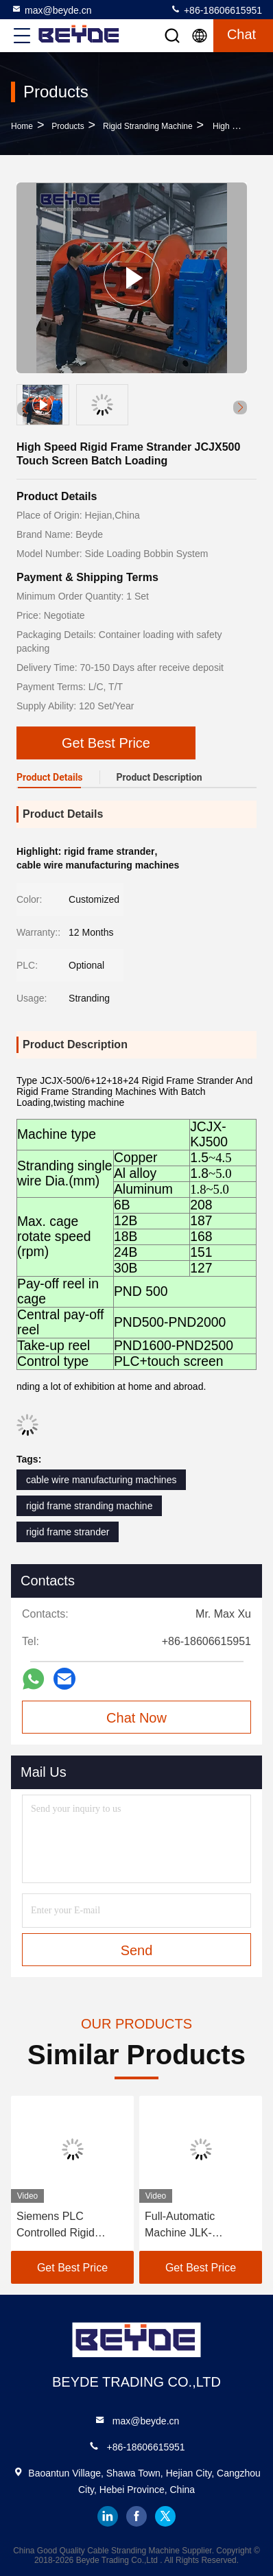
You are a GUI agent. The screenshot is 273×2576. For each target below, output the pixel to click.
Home (22, 126)
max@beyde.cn (51, 9)
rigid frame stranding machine (89, 1505)
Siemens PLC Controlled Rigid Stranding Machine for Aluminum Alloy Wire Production (70, 2225)
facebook (136, 2516)
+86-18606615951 (216, 9)
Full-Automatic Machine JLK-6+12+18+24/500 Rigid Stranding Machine (200, 2225)
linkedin (107, 2516)
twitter (165, 2516)
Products (67, 126)
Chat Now (136, 1717)
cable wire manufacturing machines (101, 1479)
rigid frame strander (67, 1531)
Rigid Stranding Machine (148, 126)
